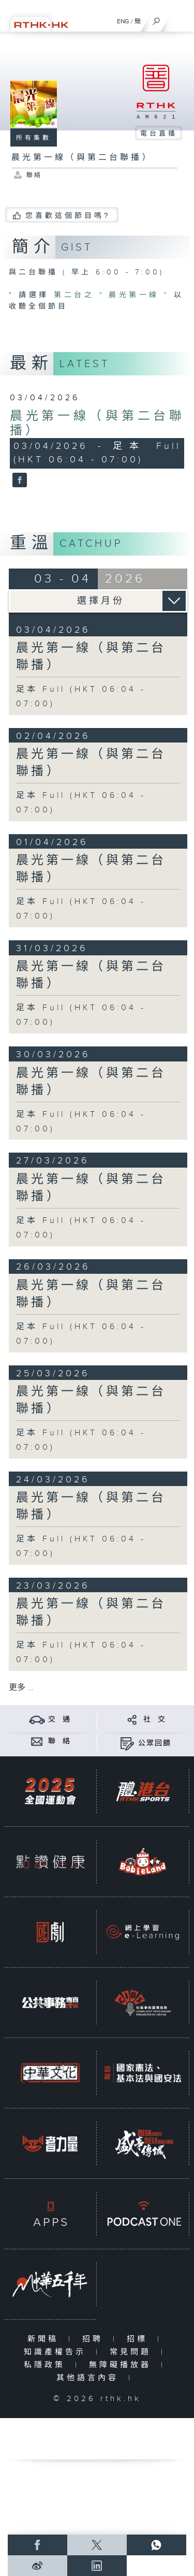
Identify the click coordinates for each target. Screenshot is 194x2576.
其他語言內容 (89, 2378)
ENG (123, 21)
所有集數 (33, 137)
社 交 (154, 1719)
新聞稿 (45, 2339)
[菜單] (179, 19)
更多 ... (21, 1688)
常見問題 (133, 2352)
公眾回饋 (154, 1743)
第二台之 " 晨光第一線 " (114, 295)
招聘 (95, 2339)
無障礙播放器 (122, 2365)
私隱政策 (47, 2365)
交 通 (59, 1719)
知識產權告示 (57, 2352)
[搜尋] (156, 19)
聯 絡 (59, 1741)
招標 (139, 2339)
